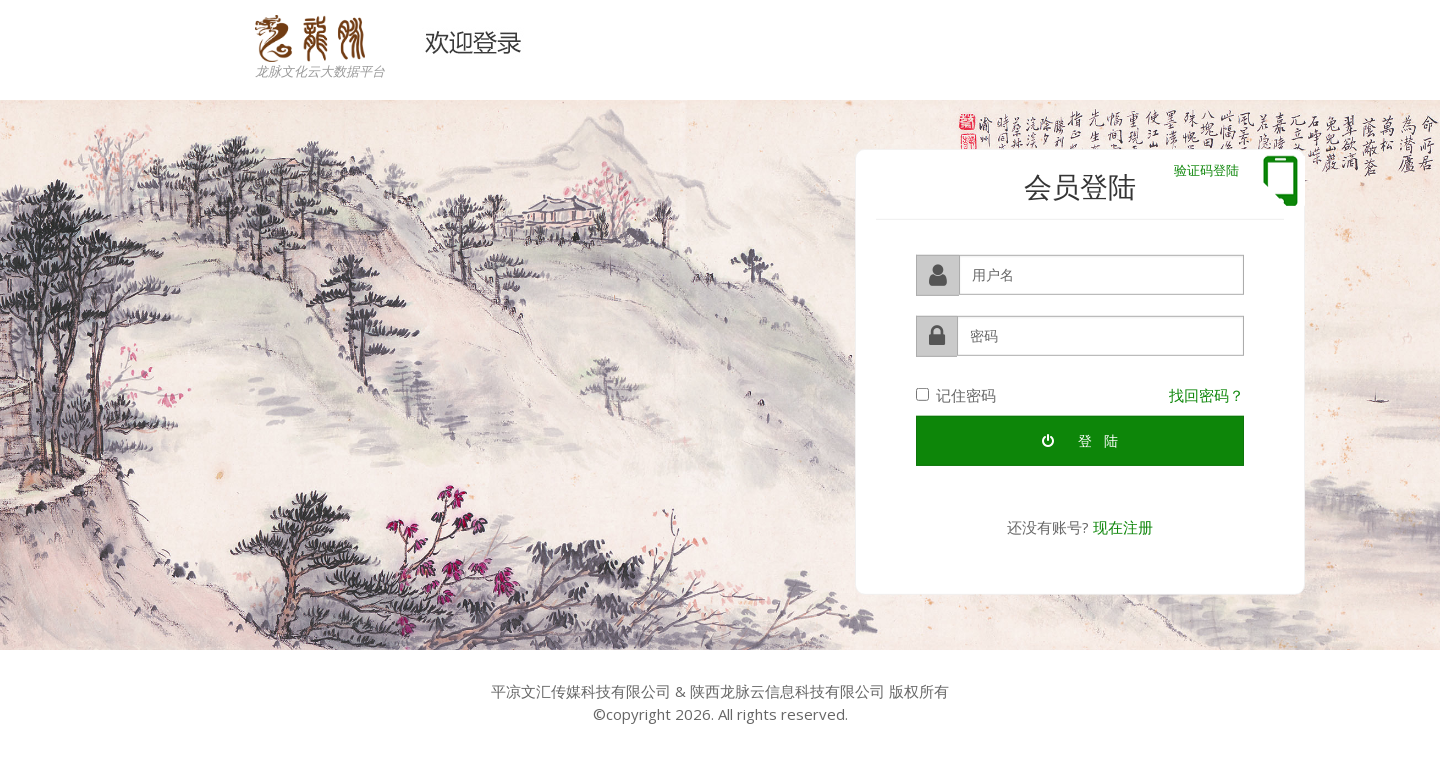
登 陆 (1080, 439)
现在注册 (1123, 526)
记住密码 (956, 394)
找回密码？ (1206, 394)
